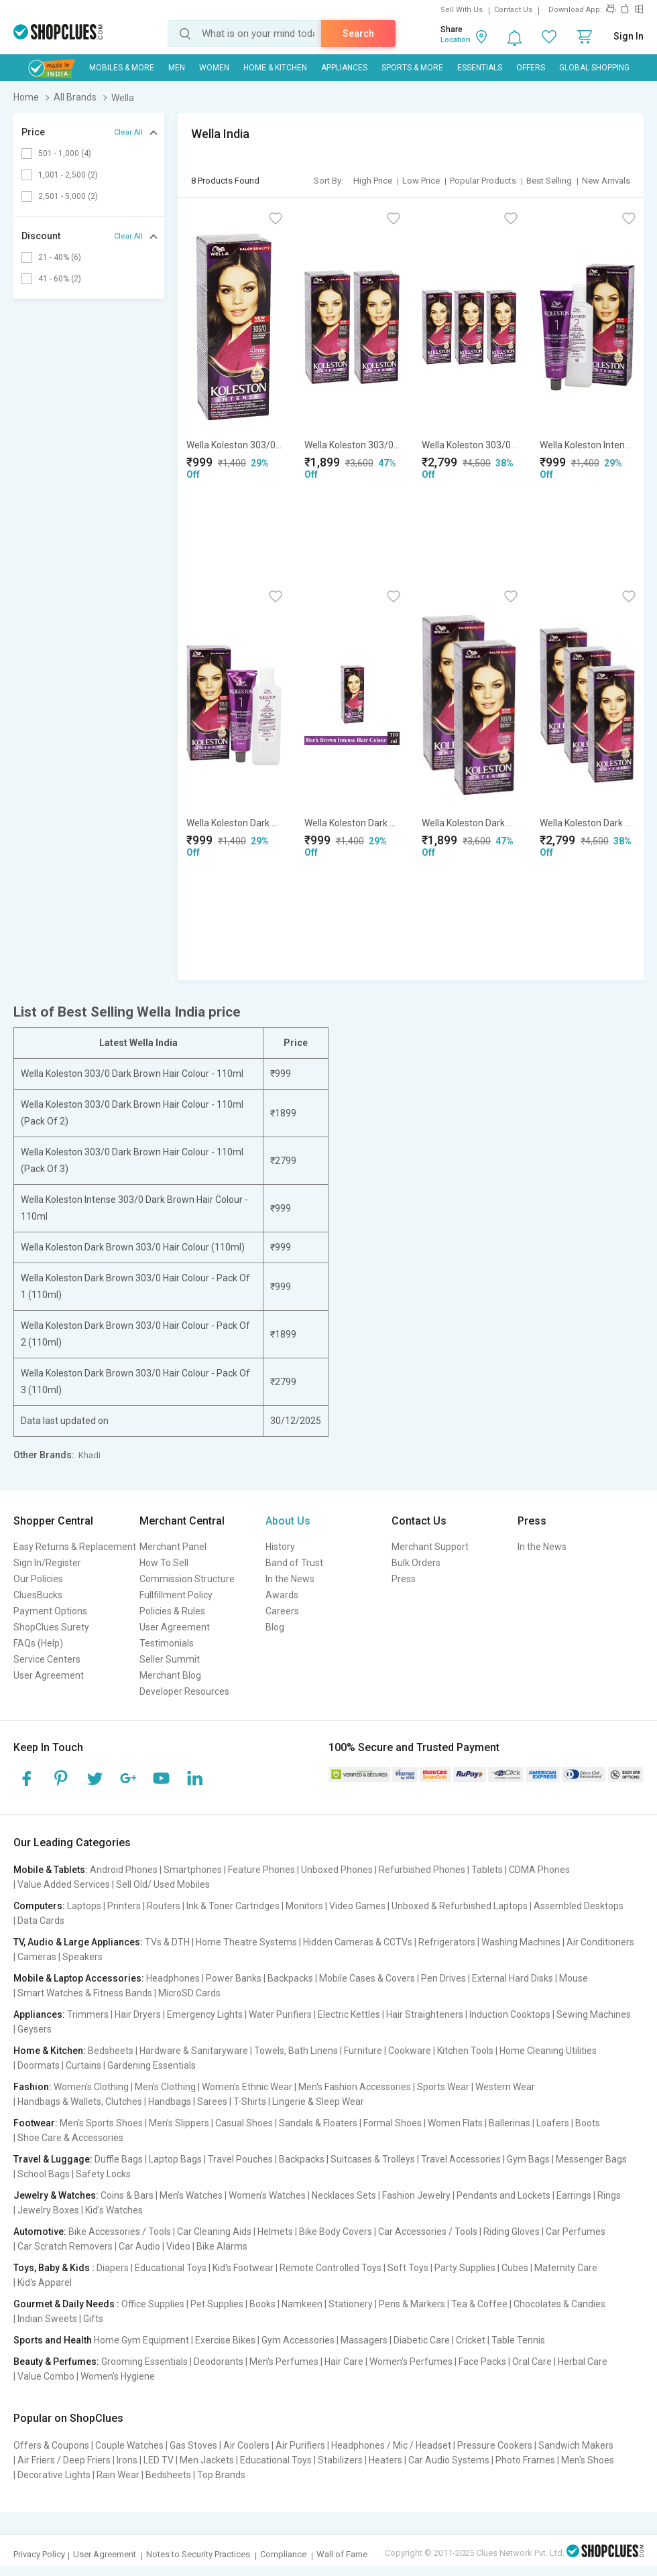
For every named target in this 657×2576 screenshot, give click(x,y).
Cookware (409, 2050)
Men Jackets (207, 2460)
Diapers (113, 2267)
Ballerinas (509, 2123)
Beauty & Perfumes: (56, 2361)
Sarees (212, 2101)
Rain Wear (118, 2474)
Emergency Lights (205, 2014)
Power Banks (233, 1978)
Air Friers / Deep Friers (64, 2460)
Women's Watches (267, 2195)
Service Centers (46, 1659)
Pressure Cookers (494, 2445)
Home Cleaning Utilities (548, 2050)
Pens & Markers (412, 2304)
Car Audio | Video (154, 2246)
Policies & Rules (172, 1611)
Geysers (34, 2029)
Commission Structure (187, 1578)
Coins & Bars (127, 2195)
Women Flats (455, 2123)
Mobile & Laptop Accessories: (78, 1978)
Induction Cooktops (509, 2014)
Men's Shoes (587, 2460)
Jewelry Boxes (48, 2210)
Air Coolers (246, 2445)
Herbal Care (582, 2361)
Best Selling (549, 181)
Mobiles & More (121, 67)
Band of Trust (294, 1562)
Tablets (487, 1869)
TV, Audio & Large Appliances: (78, 1942)
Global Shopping (594, 67)
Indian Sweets (47, 2318)
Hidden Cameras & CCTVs (357, 1942)
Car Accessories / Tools (427, 2231)
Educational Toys (170, 2267)
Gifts (93, 2318)
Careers (282, 1611)
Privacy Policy (39, 2554)
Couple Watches (129, 2445)
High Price (372, 181)
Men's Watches (191, 2195)
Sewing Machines (593, 2014)
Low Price (421, 181)
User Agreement (48, 1675)
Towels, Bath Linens (296, 2050)
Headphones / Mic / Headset (391, 2445)
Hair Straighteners (424, 2014)
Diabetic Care (422, 2340)
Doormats (38, 2065)
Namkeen (302, 2304)
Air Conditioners (600, 1942)
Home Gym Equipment (141, 2340)
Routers (163, 1906)
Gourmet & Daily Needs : (66, 2304)
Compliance (283, 2554)
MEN (176, 67)
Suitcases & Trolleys (373, 2159)
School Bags (43, 2174)
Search (358, 33)
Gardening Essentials (151, 2065)
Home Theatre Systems (246, 1942)
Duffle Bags (119, 2159)
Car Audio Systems (448, 2460)
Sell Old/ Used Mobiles (163, 1884)
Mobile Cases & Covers (367, 1978)
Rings (609, 2195)
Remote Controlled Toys (330, 2267)
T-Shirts (249, 2101)
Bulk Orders (416, 1562)
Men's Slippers (179, 2123)
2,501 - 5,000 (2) (68, 196)
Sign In (628, 36)
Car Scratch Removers (65, 2246)
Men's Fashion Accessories (354, 2086)
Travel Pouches (240, 2159)
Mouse (573, 1978)
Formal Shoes (392, 2123)
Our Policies (38, 1578)
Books (262, 2304)
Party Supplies (464, 2267)
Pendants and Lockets (503, 2195)
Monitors (304, 1906)
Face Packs (482, 2361)
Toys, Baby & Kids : (54, 2267)
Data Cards (40, 1920)
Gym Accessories (298, 2340)
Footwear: (35, 2123)
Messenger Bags (591, 2159)
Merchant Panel (172, 1546)
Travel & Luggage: (53, 2159)
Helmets (275, 2231)
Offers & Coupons (51, 2445)
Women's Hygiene (117, 2376)
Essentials (479, 67)
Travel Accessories (461, 2159)
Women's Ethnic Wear (247, 2086)
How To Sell (163, 1562)
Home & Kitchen (275, 67)
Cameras (36, 1956)
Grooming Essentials (144, 2361)
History (280, 1546)
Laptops (84, 1906)
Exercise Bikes (225, 2340)
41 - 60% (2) (59, 278)
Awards (281, 1595)
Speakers (82, 1956)
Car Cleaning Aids (214, 2231)
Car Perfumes (575, 2231)
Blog (274, 1627)
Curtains (83, 2065)
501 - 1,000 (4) (64, 153)
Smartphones (193, 1869)
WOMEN (214, 67)
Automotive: (39, 2231)
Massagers (364, 2340)
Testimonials (166, 1643)
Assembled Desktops (578, 1906)
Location (455, 40)
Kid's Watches (114, 2210)
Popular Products (483, 181)
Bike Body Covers (335, 2231)
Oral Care (532, 2361)
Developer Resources (184, 1691)
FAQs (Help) (38, 1643)
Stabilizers (340, 2460)
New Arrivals (606, 181)
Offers (530, 67)
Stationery (350, 2304)
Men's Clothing (165, 2086)
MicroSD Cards (189, 1993)
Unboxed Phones (337, 1869)
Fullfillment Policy (176, 1595)
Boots (587, 2123)
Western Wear (505, 2086)
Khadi (89, 1455)
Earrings (573, 2195)
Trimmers (88, 2014)
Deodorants (218, 2361)
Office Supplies (152, 2304)
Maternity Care (565, 2267)
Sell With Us (461, 9)
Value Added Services (63, 1884)
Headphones (173, 1978)
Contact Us (513, 9)
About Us (287, 1521)
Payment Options (50, 1611)
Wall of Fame (341, 2554)
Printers (124, 1906)
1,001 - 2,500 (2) (68, 175)
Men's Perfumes (283, 2361)
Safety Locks (103, 2174)
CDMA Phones (539, 1869)
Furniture (363, 2050)
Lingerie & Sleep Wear (318, 2101)
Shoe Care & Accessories (70, 2137)
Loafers (552, 2123)
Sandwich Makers (575, 2445)
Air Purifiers (300, 2445)
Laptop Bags (175, 2159)
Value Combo (45, 2376)
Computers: (39, 1906)
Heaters (385, 2460)
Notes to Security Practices (198, 2554)
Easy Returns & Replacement (74, 1546)
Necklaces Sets (344, 2195)
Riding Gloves (511, 2231)
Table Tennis (518, 2340)
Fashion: (32, 2086)
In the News (289, 1578)
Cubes (514, 2267)
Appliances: (39, 2014)
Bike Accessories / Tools (119, 2231)
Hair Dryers (138, 2014)
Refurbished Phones (422, 1869)
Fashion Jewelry (416, 2195)
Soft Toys (407, 2267)
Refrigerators (446, 1942)
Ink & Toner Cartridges (233, 1906)
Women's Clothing (91, 2086)
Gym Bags (528, 2159)
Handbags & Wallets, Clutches (79, 2101)
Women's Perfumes (411, 2361)
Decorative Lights (54, 2474)
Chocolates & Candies (559, 2304)
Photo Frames (525, 2460)
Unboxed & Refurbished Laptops (460, 1906)
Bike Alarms (221, 2246)
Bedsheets (110, 2050)
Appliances (344, 67)
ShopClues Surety (51, 1627)
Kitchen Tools (465, 2050)
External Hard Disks (512, 1978)
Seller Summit (169, 1659)
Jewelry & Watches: (56, 2195)
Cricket (470, 2340)
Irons (127, 2460)
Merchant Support (430, 1546)
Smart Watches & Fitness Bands (84, 1993)
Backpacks (290, 1978)
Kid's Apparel (44, 2282)
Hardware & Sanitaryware (193, 2050)
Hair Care (343, 2361)
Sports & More (412, 67)
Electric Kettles (349, 2014)
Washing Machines (520, 1942)
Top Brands (221, 2474)
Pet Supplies (216, 2304)
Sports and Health (52, 2340)
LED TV (158, 2460)
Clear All (128, 132)
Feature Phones (261, 1869)
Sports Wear (443, 2086)
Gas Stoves (193, 2445)
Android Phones (124, 1869)
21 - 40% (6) (59, 257)
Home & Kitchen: (49, 2050)
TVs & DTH (167, 1942)
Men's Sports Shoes (101, 2123)
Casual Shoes (244, 2123)
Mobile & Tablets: (50, 1869)
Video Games (357, 1906)
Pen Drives (443, 1978)
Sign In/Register (47, 1562)
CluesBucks (37, 1595)
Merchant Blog (170, 1675)
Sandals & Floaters (318, 2123)
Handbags (169, 2101)
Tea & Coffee (479, 2304)
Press (404, 1578)
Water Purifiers (280, 2014)
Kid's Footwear (243, 2267)
